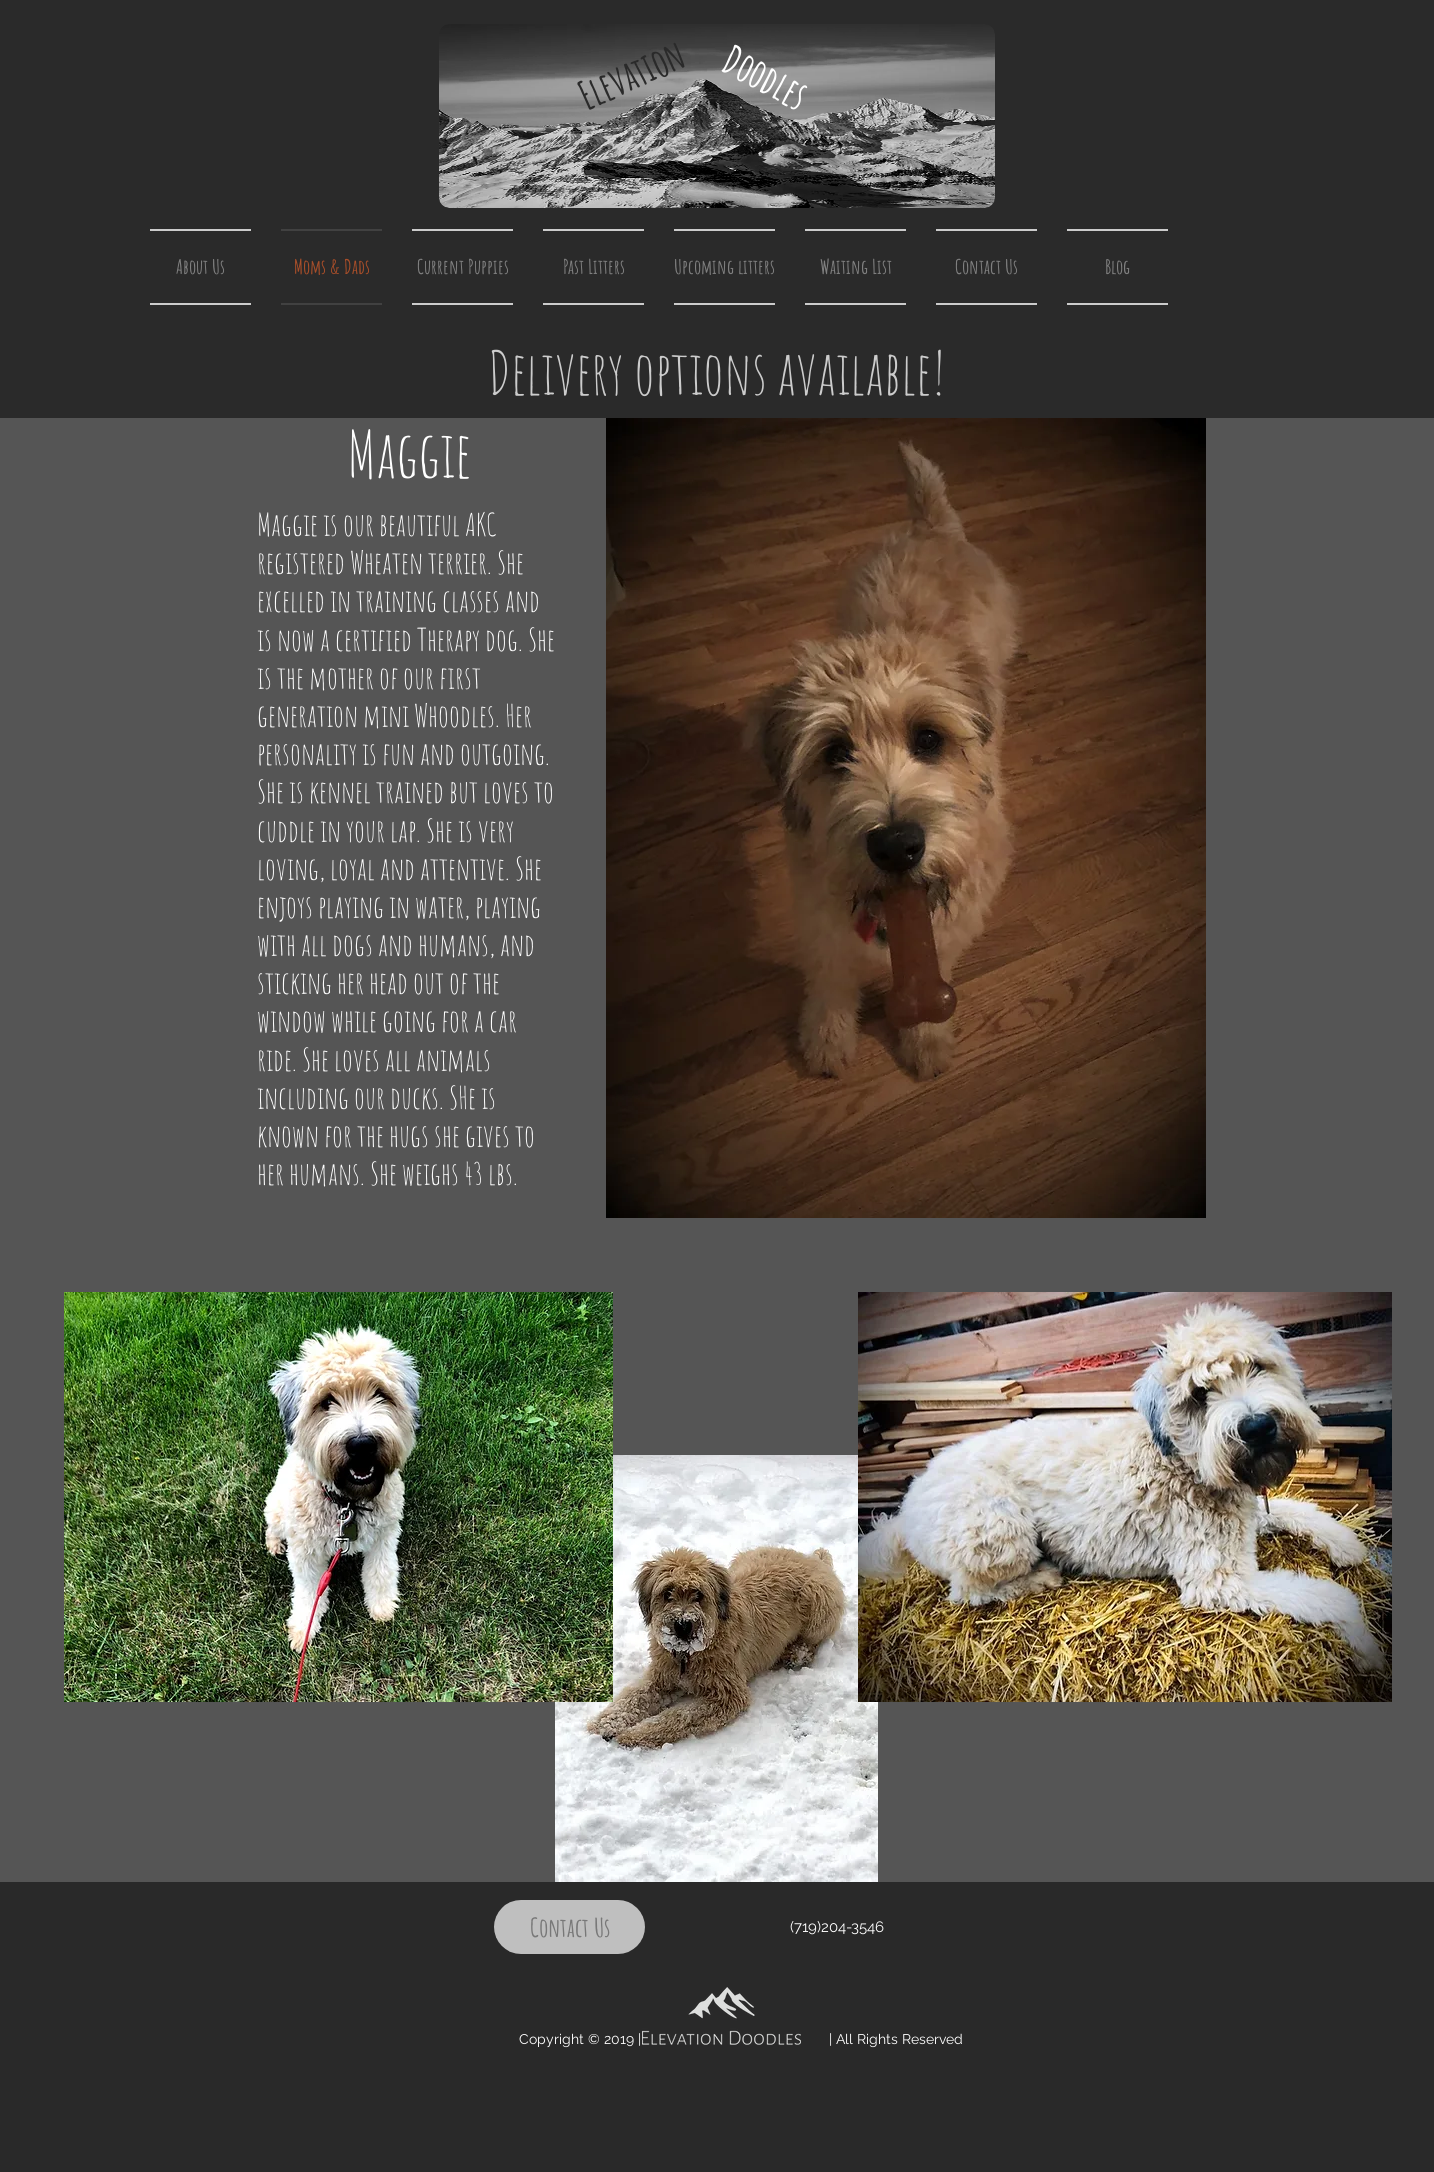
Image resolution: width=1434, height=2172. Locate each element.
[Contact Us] (569, 1927)
